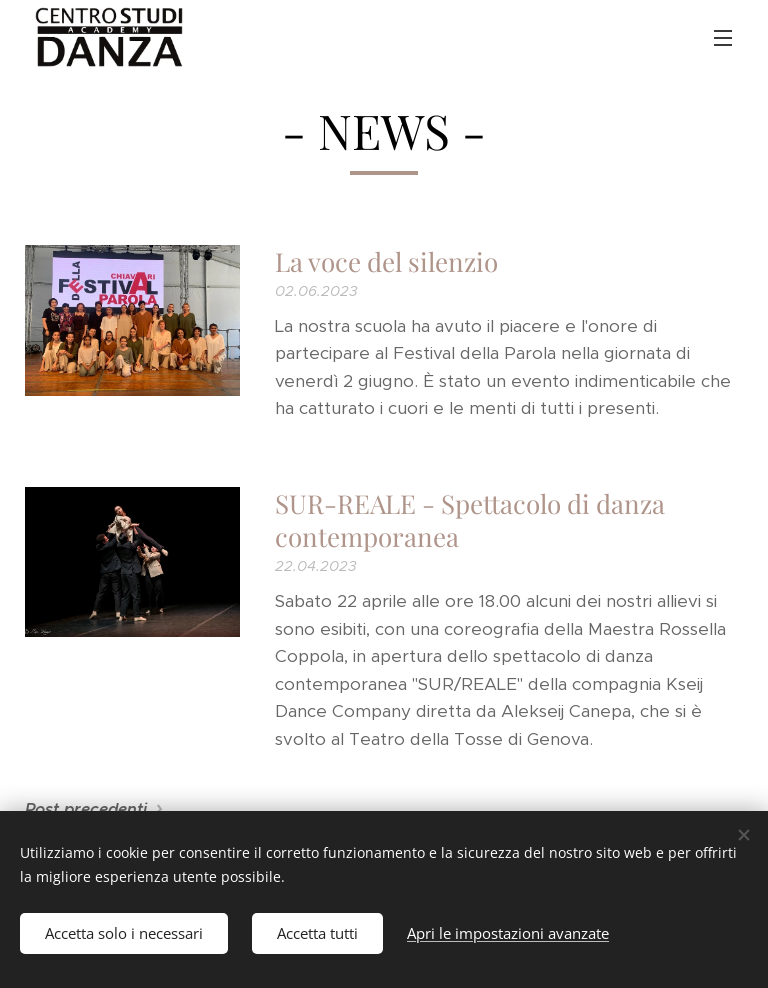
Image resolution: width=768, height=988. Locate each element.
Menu (723, 38)
